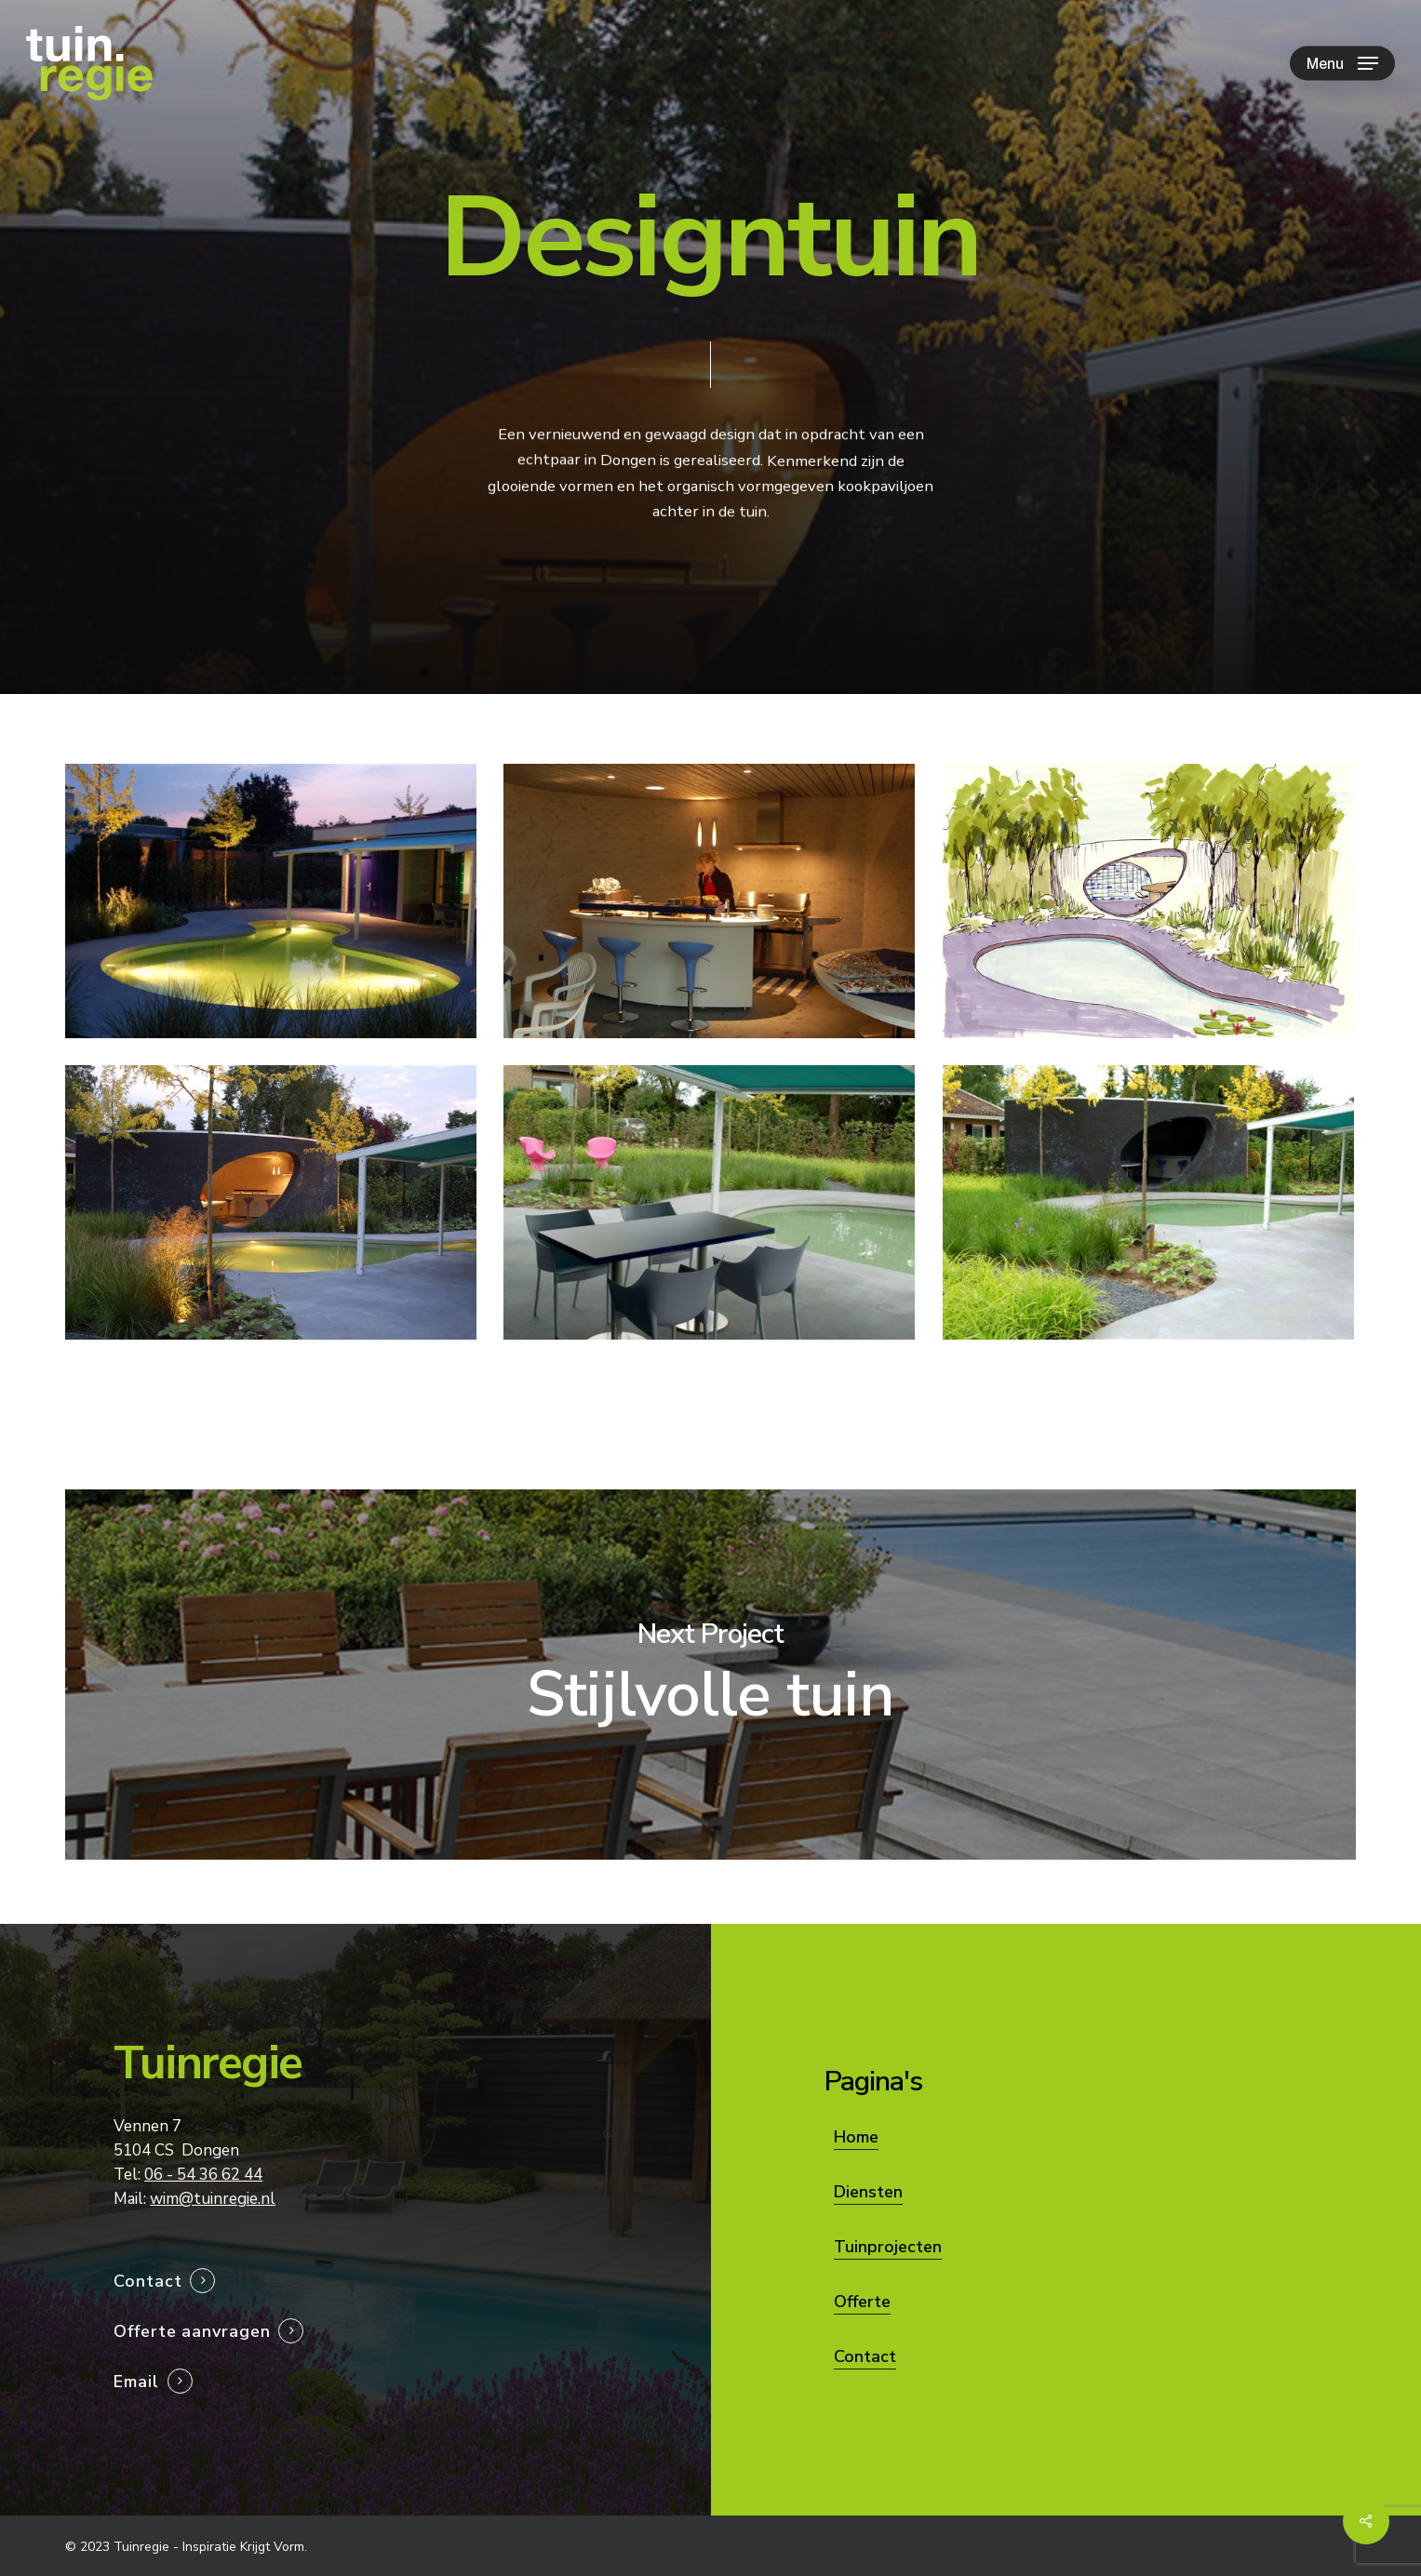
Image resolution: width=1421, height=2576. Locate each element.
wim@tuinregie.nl (212, 2198)
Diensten (868, 2192)
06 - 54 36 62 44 (203, 2174)
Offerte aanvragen (192, 2331)
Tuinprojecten (888, 2247)
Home (856, 2137)
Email (136, 2381)
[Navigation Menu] (1342, 63)
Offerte (862, 2301)
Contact (147, 2281)
